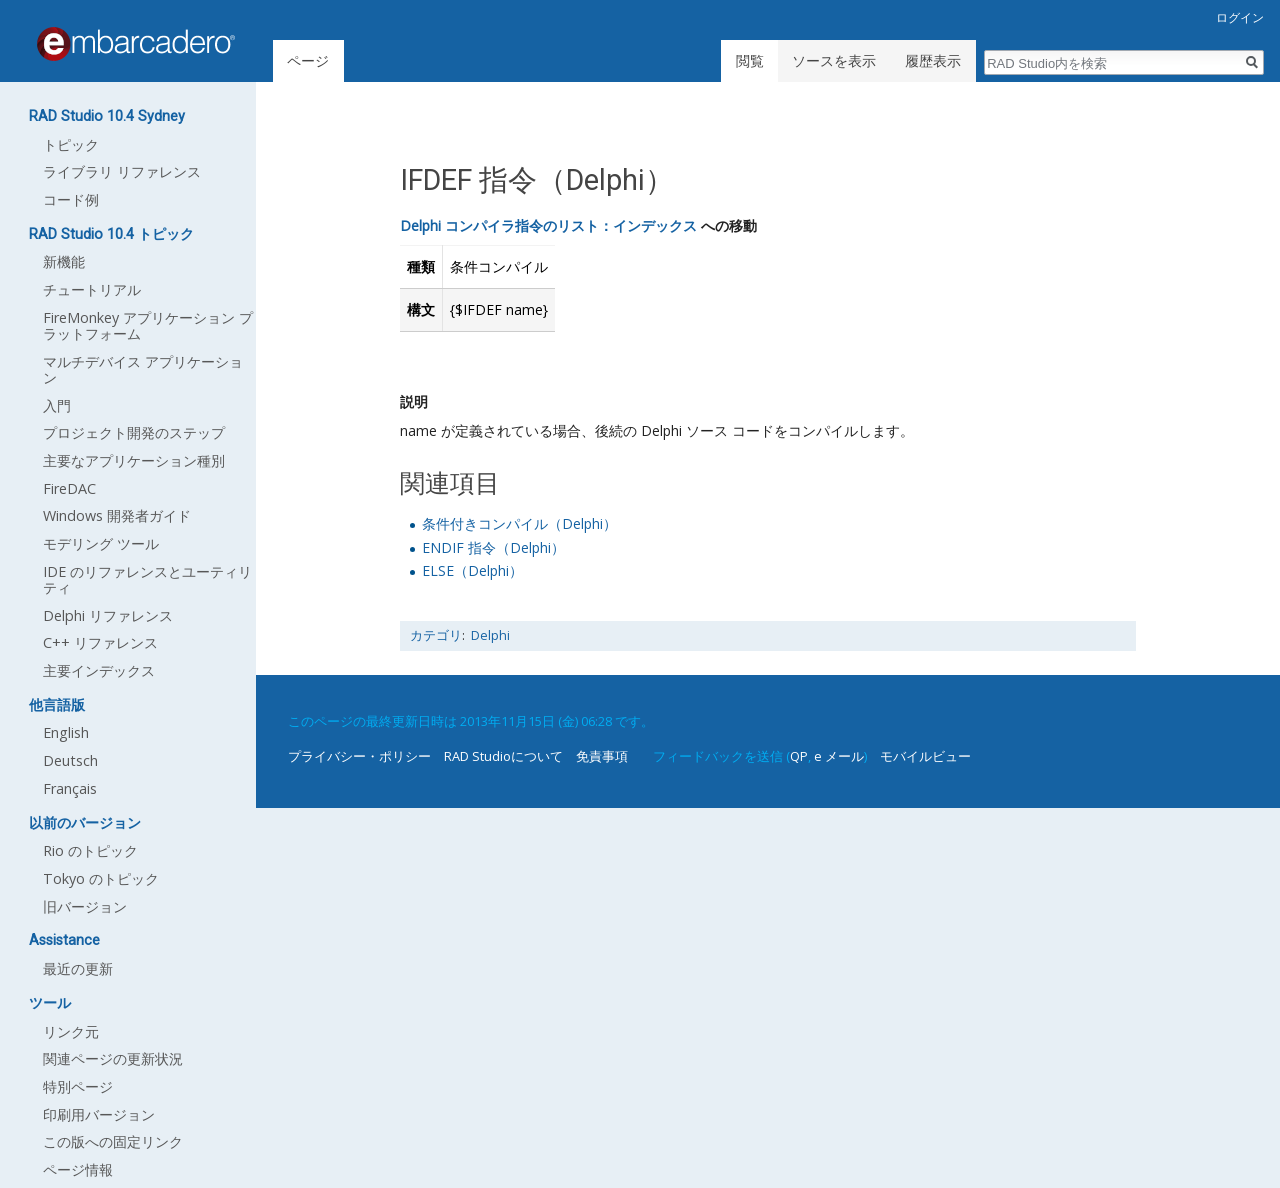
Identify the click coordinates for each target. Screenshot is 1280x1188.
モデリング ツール (101, 543)
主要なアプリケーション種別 (134, 460)
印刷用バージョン (99, 1114)
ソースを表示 (834, 60)
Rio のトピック (90, 850)
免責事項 (602, 756)
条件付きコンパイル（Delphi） (519, 523)
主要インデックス (99, 670)
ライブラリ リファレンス (122, 171)
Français (70, 788)
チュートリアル (92, 289)
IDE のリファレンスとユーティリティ (147, 579)
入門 (57, 405)
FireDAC (69, 488)
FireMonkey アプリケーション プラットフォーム (148, 325)
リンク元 (71, 1031)
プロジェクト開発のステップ (134, 432)
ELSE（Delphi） (472, 570)
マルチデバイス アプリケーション (143, 369)
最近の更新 (78, 968)
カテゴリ (436, 635)
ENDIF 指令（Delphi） (493, 547)
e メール (839, 756)
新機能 (64, 261)
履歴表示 (933, 60)
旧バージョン (85, 906)
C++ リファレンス (100, 642)
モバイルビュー (925, 756)
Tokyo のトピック (101, 878)
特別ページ (78, 1086)
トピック (71, 144)
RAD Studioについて (503, 756)
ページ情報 (78, 1169)
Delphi (490, 635)
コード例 (71, 199)
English (66, 732)
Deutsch (70, 760)
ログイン (1240, 17)
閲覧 (750, 60)
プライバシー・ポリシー (359, 756)
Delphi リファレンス (108, 615)
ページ (308, 60)
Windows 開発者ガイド (117, 515)
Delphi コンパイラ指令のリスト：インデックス (548, 225)
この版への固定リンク (113, 1141)
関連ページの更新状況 (113, 1058)
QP (799, 756)
